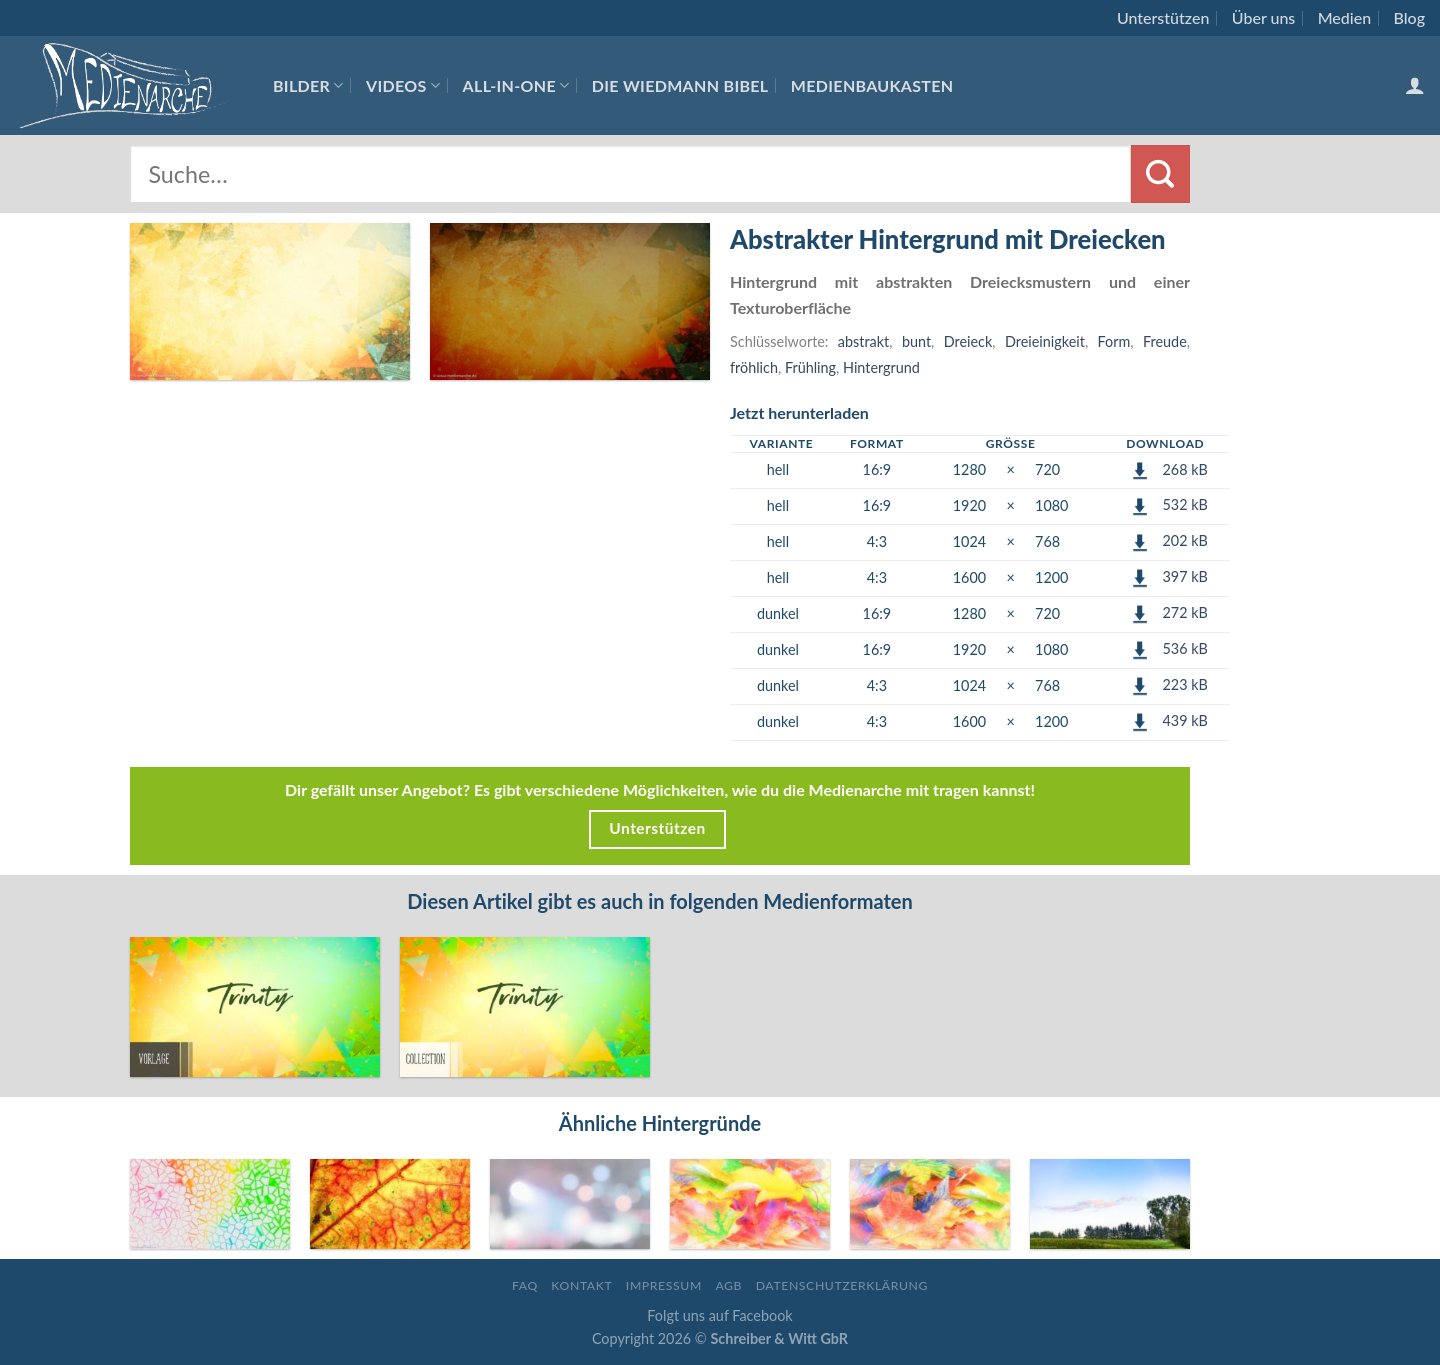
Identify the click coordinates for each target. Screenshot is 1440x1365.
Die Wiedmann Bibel (680, 85)
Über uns (1264, 17)
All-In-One (516, 85)
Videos (403, 85)
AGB (728, 1285)
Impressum (664, 1285)
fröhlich (754, 367)
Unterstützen (1163, 17)
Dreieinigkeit (1045, 341)
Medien (1344, 17)
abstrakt (863, 341)
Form (1114, 341)
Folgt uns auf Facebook (719, 1315)
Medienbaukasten (872, 85)
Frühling (810, 367)
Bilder (308, 85)
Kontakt (581, 1285)
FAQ (525, 1285)
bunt (916, 341)
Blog (1409, 17)
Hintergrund (881, 367)
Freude (1165, 341)
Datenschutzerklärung (842, 1285)
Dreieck (968, 341)
